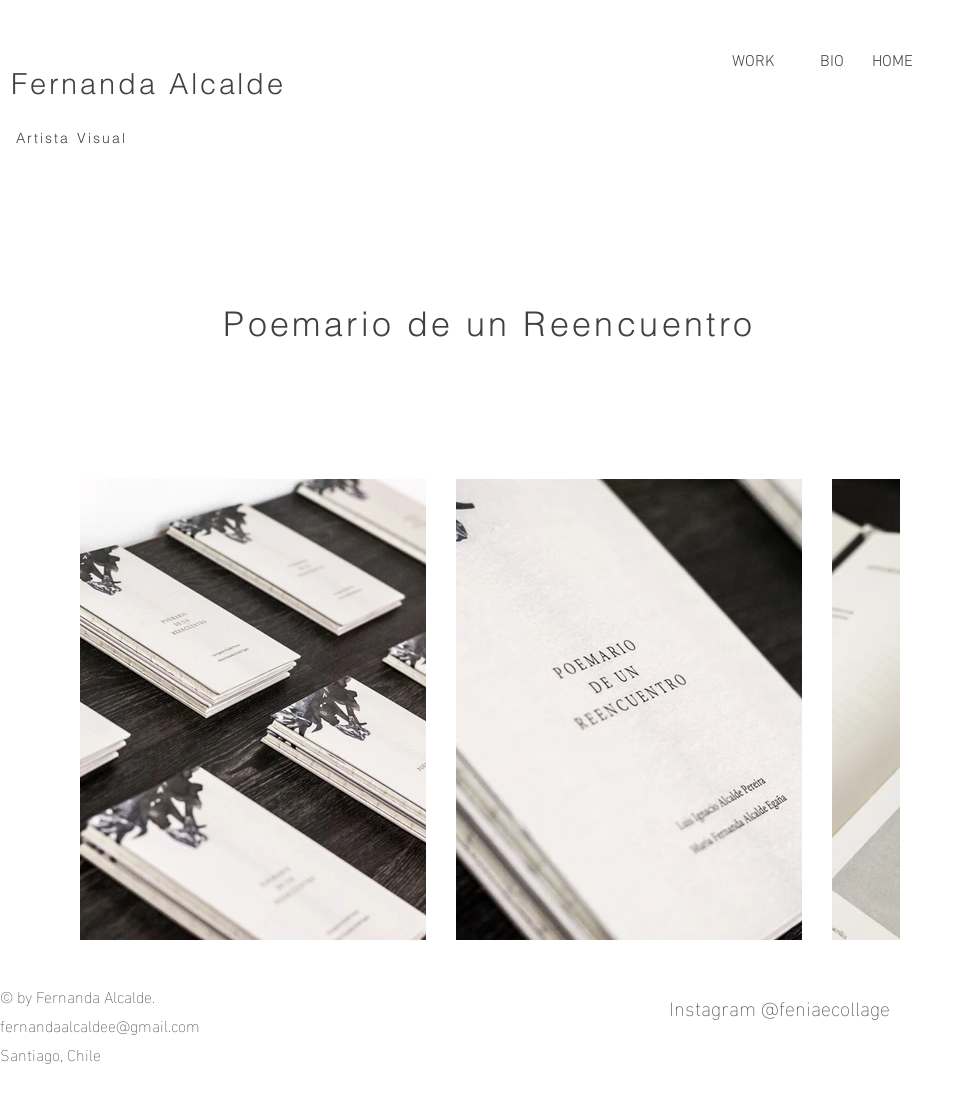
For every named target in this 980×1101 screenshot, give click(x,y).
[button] (753, 53)
